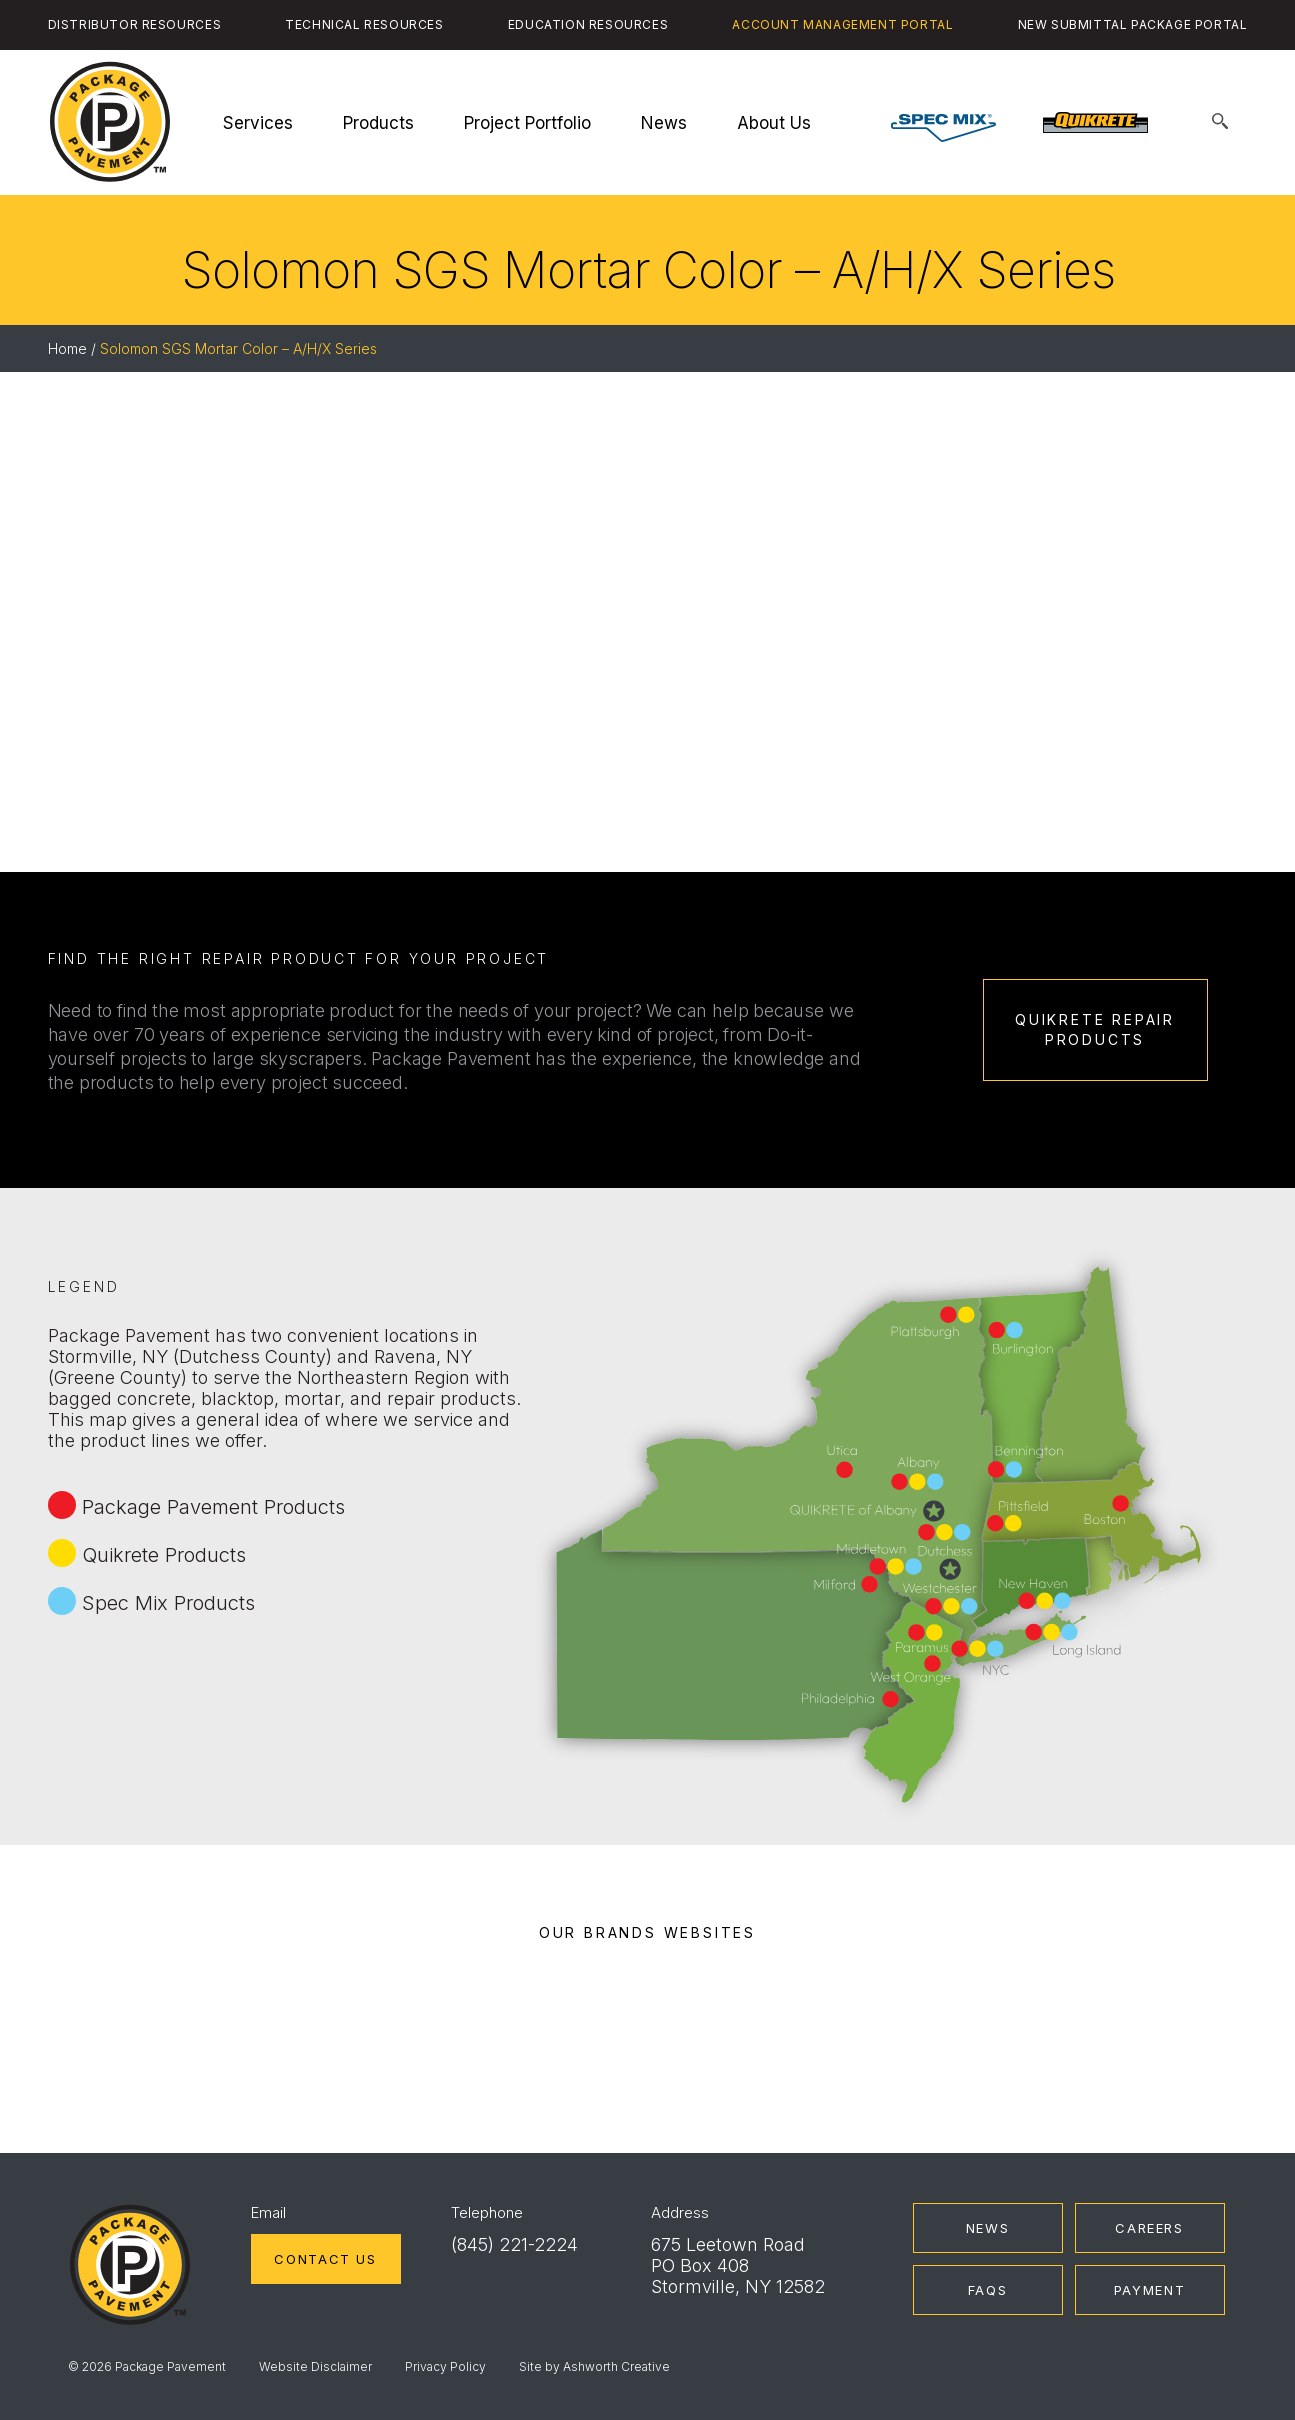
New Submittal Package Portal (1133, 24)
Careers (1149, 2228)
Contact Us (325, 2259)
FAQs (988, 2290)
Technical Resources (364, 24)
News (664, 123)
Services (258, 123)
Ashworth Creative (616, 2366)
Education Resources (588, 24)
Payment (1149, 2290)
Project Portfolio (527, 123)
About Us (774, 123)
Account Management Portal (842, 24)
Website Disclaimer (315, 2366)
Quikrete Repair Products (1095, 1029)
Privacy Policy (445, 2366)
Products (378, 123)
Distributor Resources (135, 24)
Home (67, 348)
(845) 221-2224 (514, 2244)
